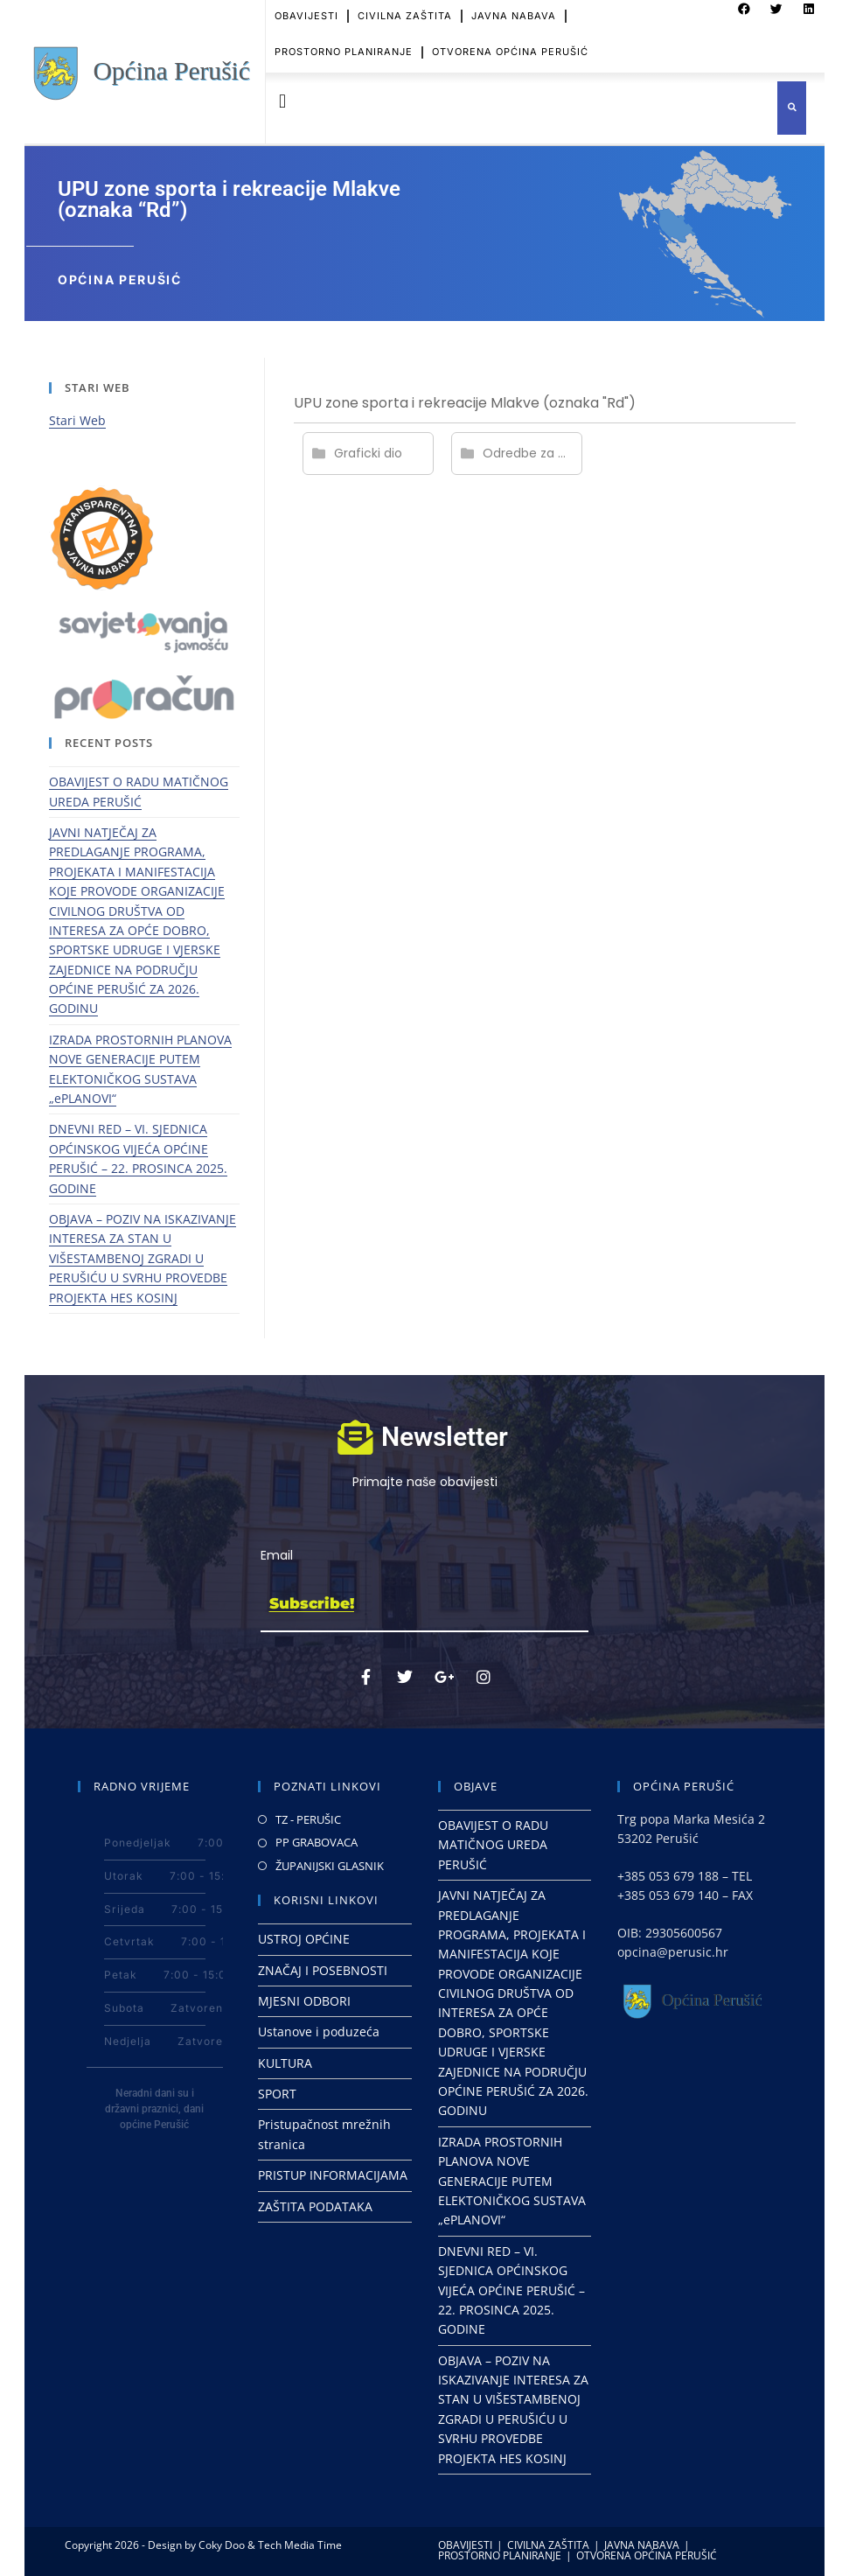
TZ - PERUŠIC (308, 1819)
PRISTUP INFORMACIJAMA (332, 2175)
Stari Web (77, 420)
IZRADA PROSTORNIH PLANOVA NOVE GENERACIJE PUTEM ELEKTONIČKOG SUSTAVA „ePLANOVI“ (512, 2181)
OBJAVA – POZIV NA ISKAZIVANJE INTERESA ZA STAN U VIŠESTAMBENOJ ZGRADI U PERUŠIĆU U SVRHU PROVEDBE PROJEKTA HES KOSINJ (142, 1258)
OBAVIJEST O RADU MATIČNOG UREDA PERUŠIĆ (493, 1845)
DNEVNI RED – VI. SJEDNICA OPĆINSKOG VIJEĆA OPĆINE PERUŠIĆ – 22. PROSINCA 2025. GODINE (511, 2290)
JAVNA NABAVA (641, 2545)
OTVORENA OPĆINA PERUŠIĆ (510, 40)
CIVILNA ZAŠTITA (548, 2545)
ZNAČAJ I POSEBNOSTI (322, 1970)
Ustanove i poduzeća (318, 2031)
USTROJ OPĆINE (304, 1938)
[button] (283, 101)
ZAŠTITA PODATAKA (315, 2206)
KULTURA (285, 2063)
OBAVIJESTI (465, 2545)
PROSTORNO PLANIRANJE (344, 40)
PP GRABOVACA (316, 1842)
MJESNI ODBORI (304, 2001)
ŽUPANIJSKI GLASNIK (329, 1866)
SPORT (277, 2093)
